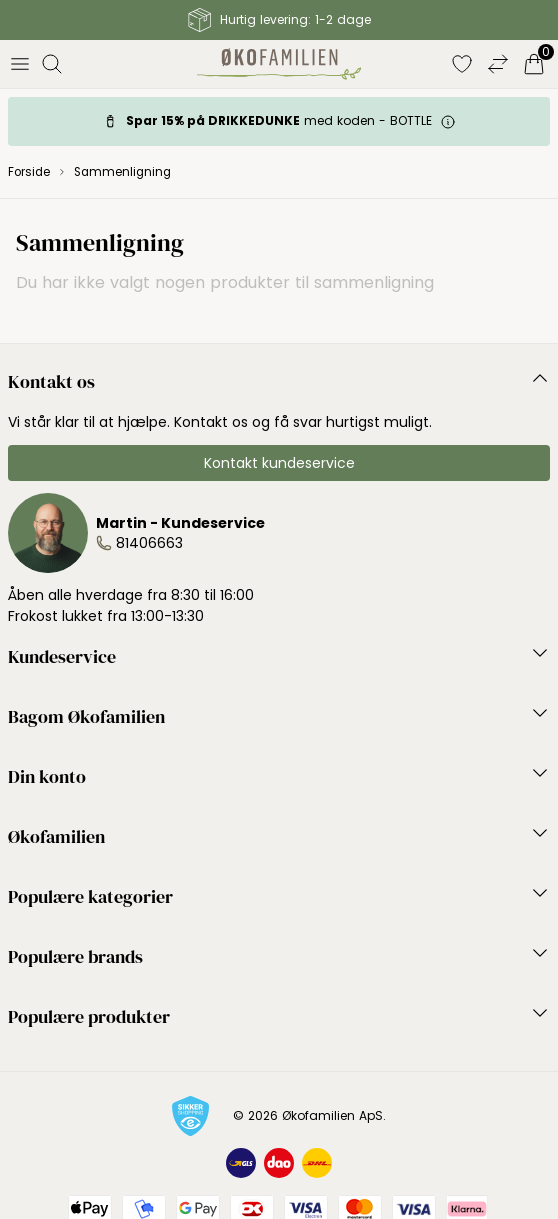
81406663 (149, 543)
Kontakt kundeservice (279, 463)
